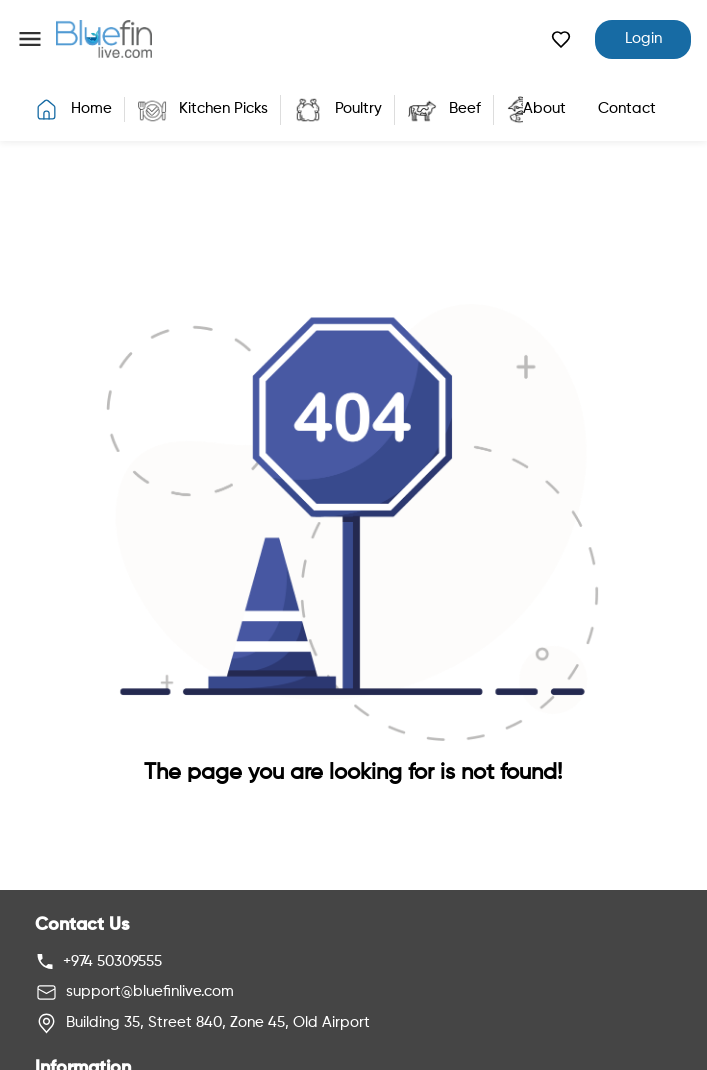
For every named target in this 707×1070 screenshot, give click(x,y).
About (544, 108)
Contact (627, 108)
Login (643, 38)
